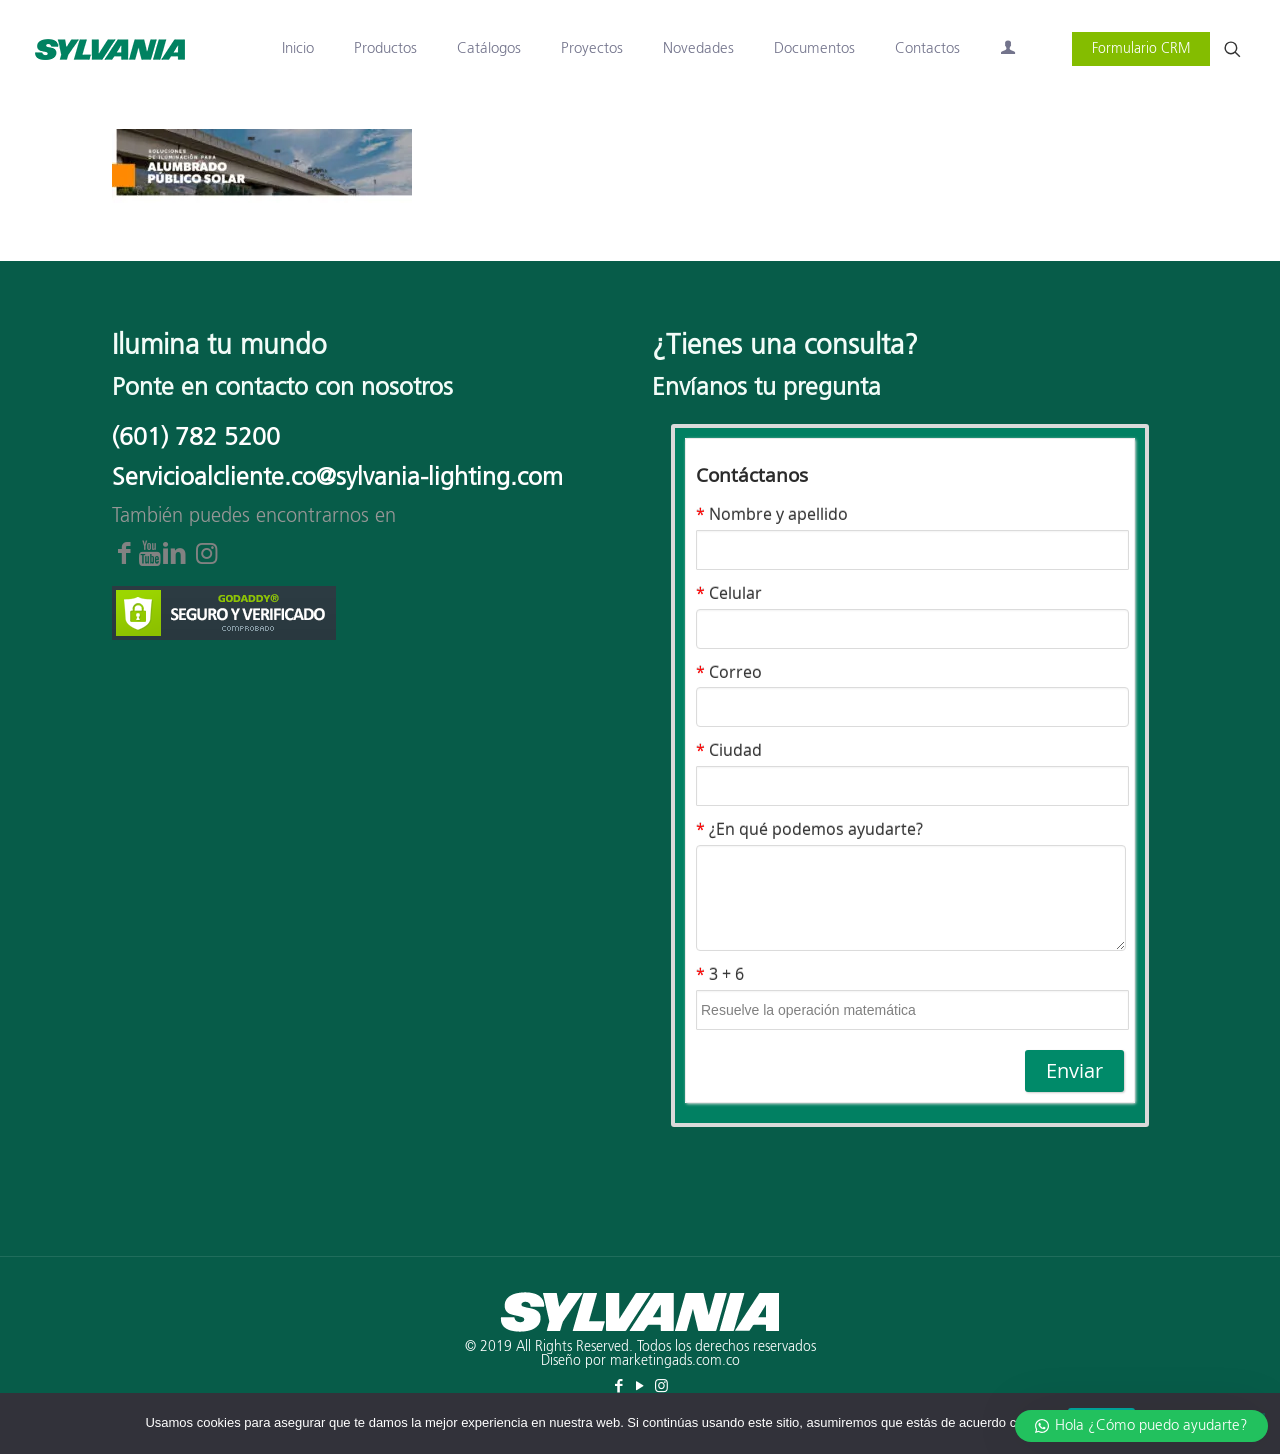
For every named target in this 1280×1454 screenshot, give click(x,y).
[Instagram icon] (661, 1386)
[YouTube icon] (640, 1386)
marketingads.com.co (675, 1361)
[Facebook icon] (619, 1386)
